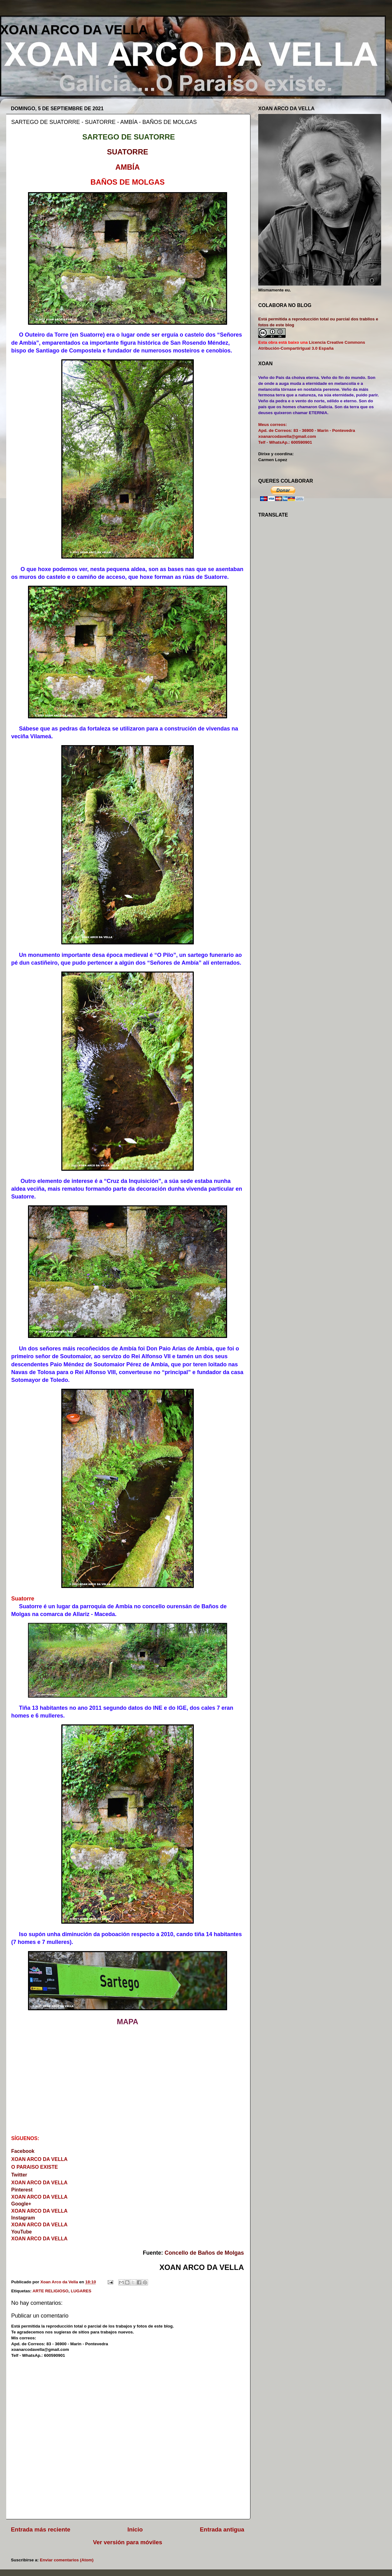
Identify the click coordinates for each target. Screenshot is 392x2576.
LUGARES (81, 2291)
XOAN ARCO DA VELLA (74, 29)
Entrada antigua (222, 2529)
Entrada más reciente (40, 2529)
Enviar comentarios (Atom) (67, 2560)
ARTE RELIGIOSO (51, 2291)
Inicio (135, 2529)
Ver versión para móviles (127, 2542)
